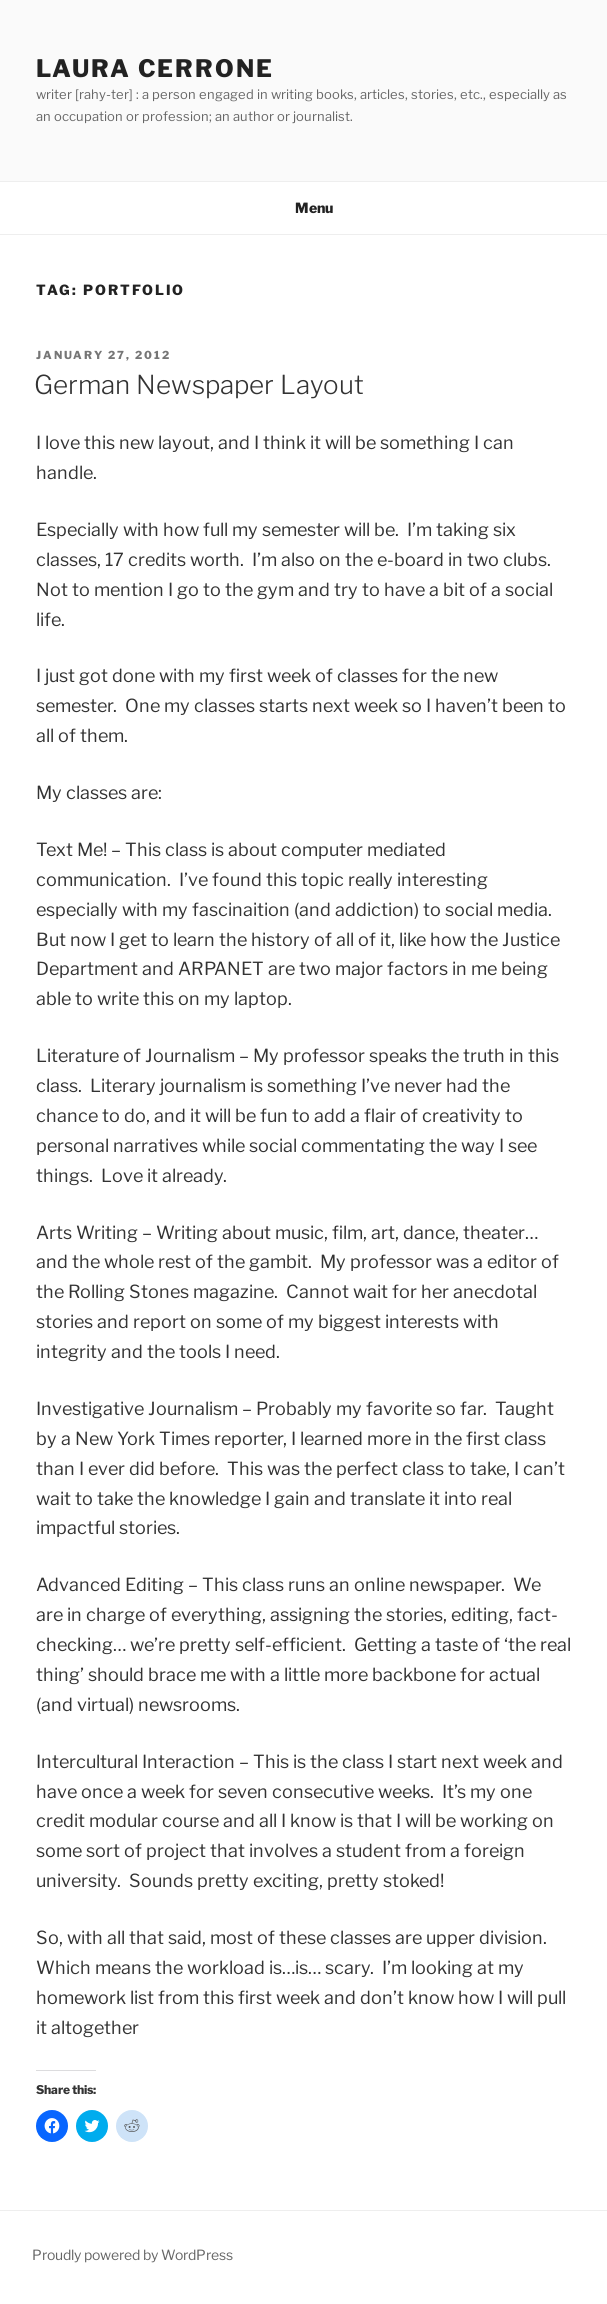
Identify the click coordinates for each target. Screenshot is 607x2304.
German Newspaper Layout (199, 384)
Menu (303, 207)
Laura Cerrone (155, 68)
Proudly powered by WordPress (132, 2254)
